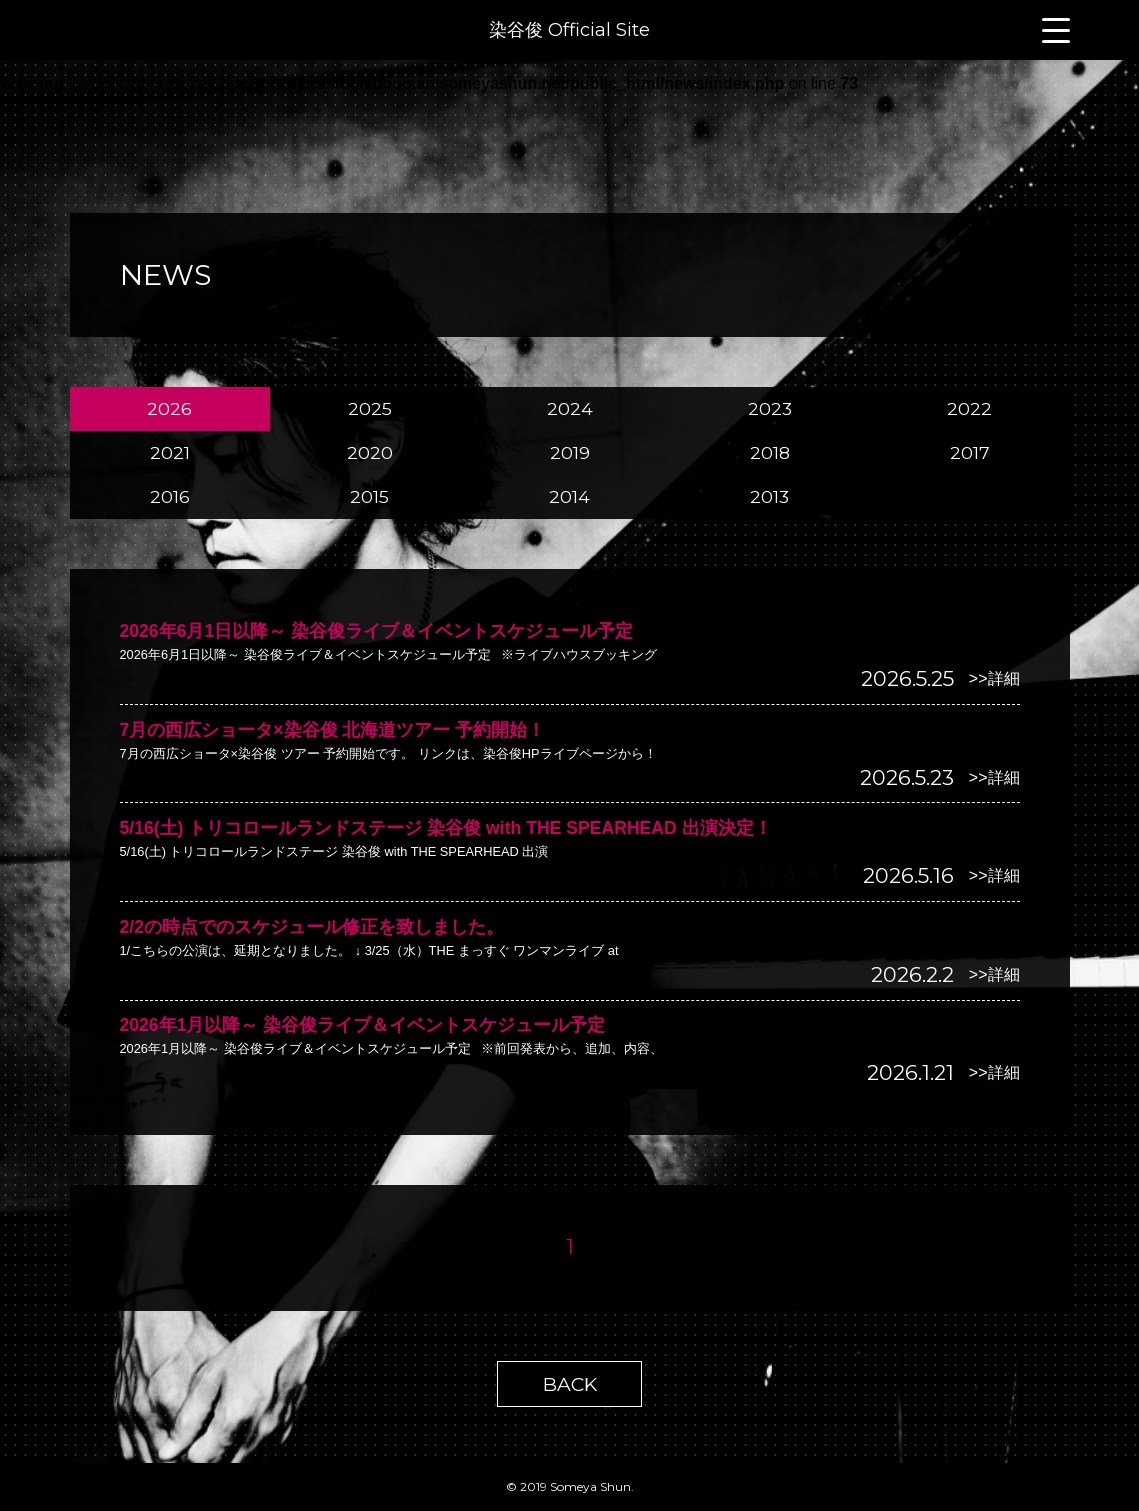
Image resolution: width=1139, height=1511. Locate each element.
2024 (570, 408)
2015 (369, 496)
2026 (169, 408)
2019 (570, 452)
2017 (970, 452)
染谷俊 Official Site (569, 30)
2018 (770, 452)
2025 (370, 408)
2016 (170, 496)
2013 (769, 496)
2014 (569, 496)
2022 (969, 408)
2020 (370, 452)
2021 (170, 452)
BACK (570, 1384)
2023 (770, 408)
